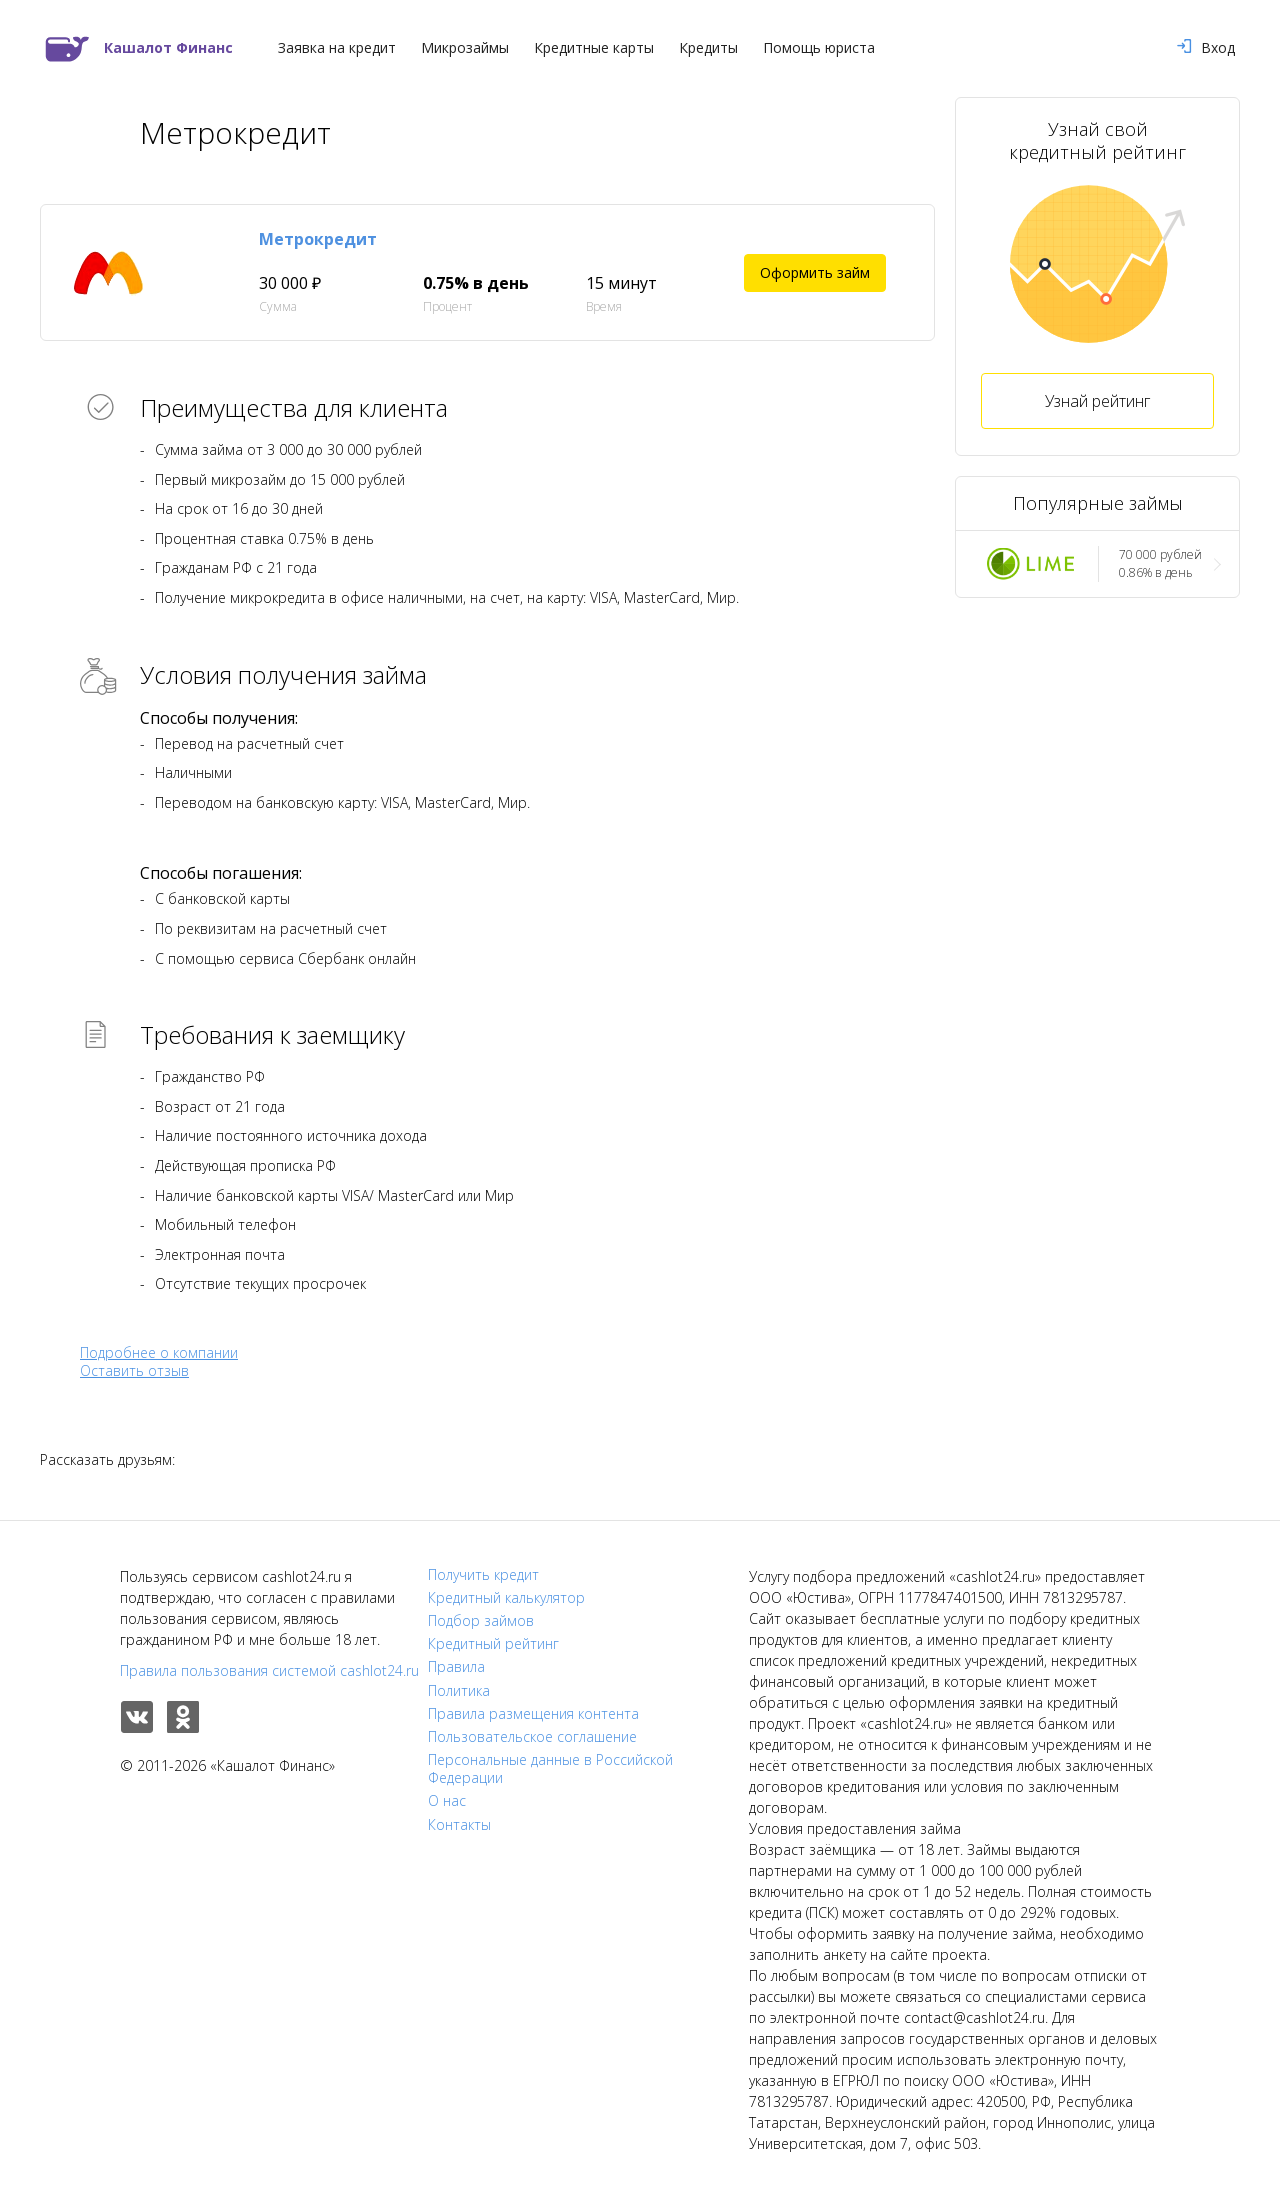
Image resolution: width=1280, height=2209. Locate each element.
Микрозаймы (465, 48)
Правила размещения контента (533, 1714)
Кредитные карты (594, 48)
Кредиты (708, 48)
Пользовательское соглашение (532, 1737)
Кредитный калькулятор (506, 1598)
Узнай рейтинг (1097, 401)
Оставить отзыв (134, 1371)
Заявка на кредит (337, 48)
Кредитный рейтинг (493, 1644)
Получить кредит (483, 1575)
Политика (459, 1691)
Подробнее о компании (159, 1352)
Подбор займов (481, 1621)
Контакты (459, 1825)
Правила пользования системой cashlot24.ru (269, 1670)
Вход (1206, 48)
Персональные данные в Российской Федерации (550, 1769)
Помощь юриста (819, 48)
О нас (447, 1801)
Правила (456, 1667)
